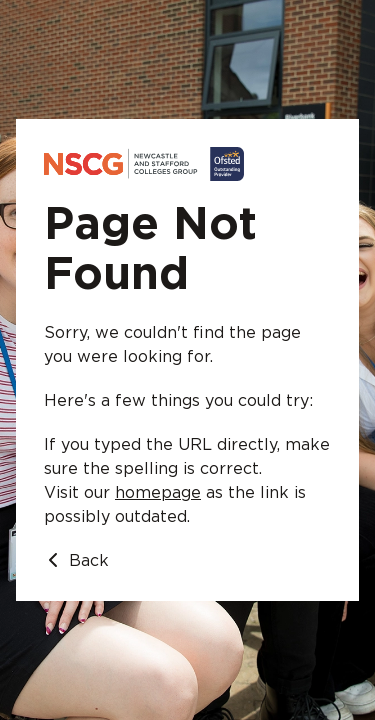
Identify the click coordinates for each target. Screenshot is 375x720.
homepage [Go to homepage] (158, 493)
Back (76, 560)
